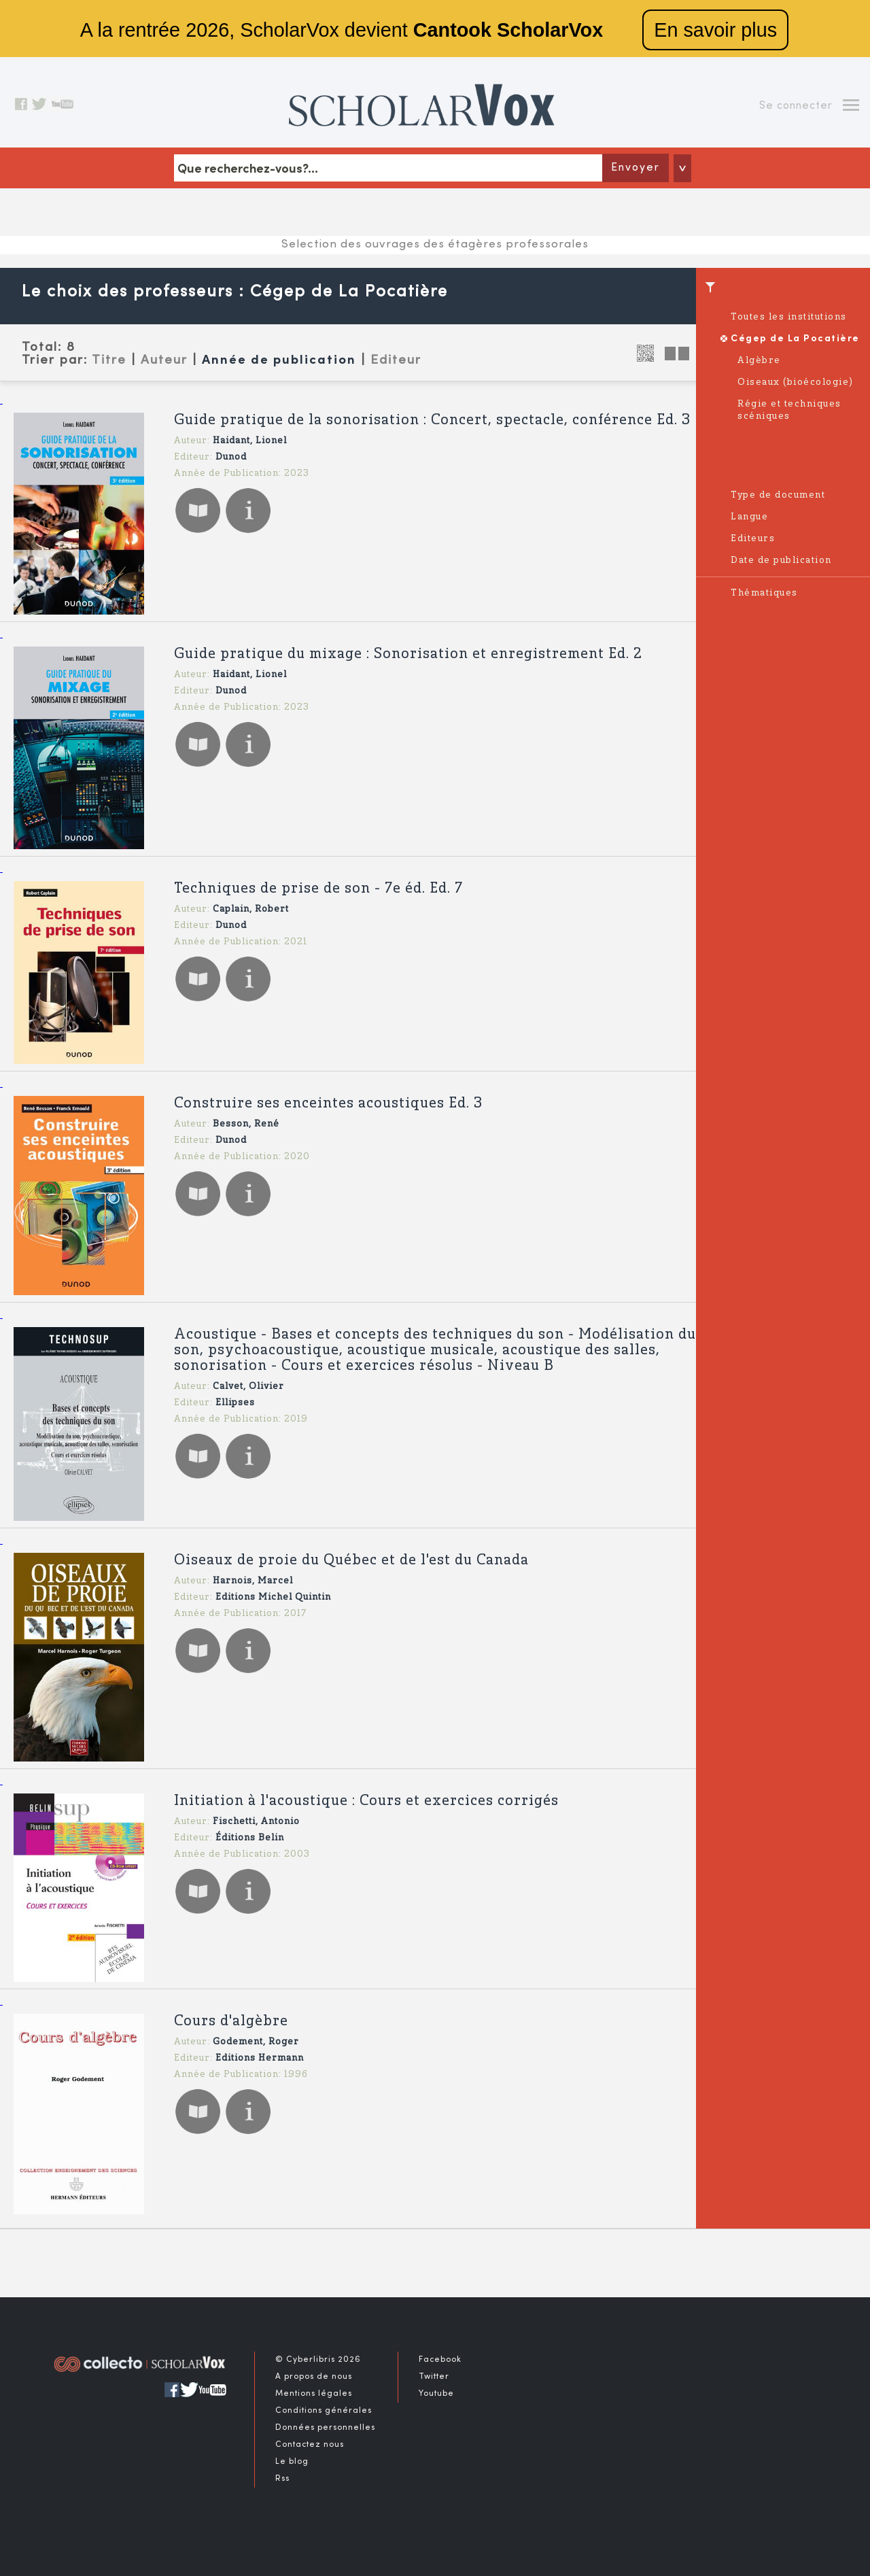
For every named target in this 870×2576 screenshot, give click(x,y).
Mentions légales (313, 2394)
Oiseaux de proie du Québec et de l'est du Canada (351, 1560)
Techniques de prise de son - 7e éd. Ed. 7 (318, 889)
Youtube (436, 2394)
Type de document (778, 495)
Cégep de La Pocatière (795, 338)
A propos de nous (313, 2377)
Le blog (292, 2462)
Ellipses (235, 1403)
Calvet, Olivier (248, 1386)
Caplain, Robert (251, 909)
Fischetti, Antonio (256, 1822)
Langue (749, 517)
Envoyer (635, 167)
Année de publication (279, 360)
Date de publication (781, 560)
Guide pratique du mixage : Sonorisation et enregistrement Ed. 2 (408, 654)
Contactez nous (309, 2445)
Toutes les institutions (789, 317)
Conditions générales (323, 2411)
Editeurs (753, 539)
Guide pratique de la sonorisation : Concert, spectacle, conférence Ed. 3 (432, 420)
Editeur (395, 360)
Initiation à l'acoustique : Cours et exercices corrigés (366, 1801)
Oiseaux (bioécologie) (795, 382)
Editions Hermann (259, 2058)
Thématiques (764, 593)
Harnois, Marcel (253, 1581)
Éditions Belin (249, 1838)
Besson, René (246, 1124)
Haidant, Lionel (250, 441)
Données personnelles (325, 2428)
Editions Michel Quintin (273, 1597)
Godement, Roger (256, 2042)
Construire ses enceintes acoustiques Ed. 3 (328, 1104)
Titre (109, 360)
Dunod (231, 457)
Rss (282, 2479)
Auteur (164, 360)
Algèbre (759, 361)
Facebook (440, 2360)
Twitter (434, 2377)
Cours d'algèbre (231, 2021)
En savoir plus (715, 30)
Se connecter (796, 106)
